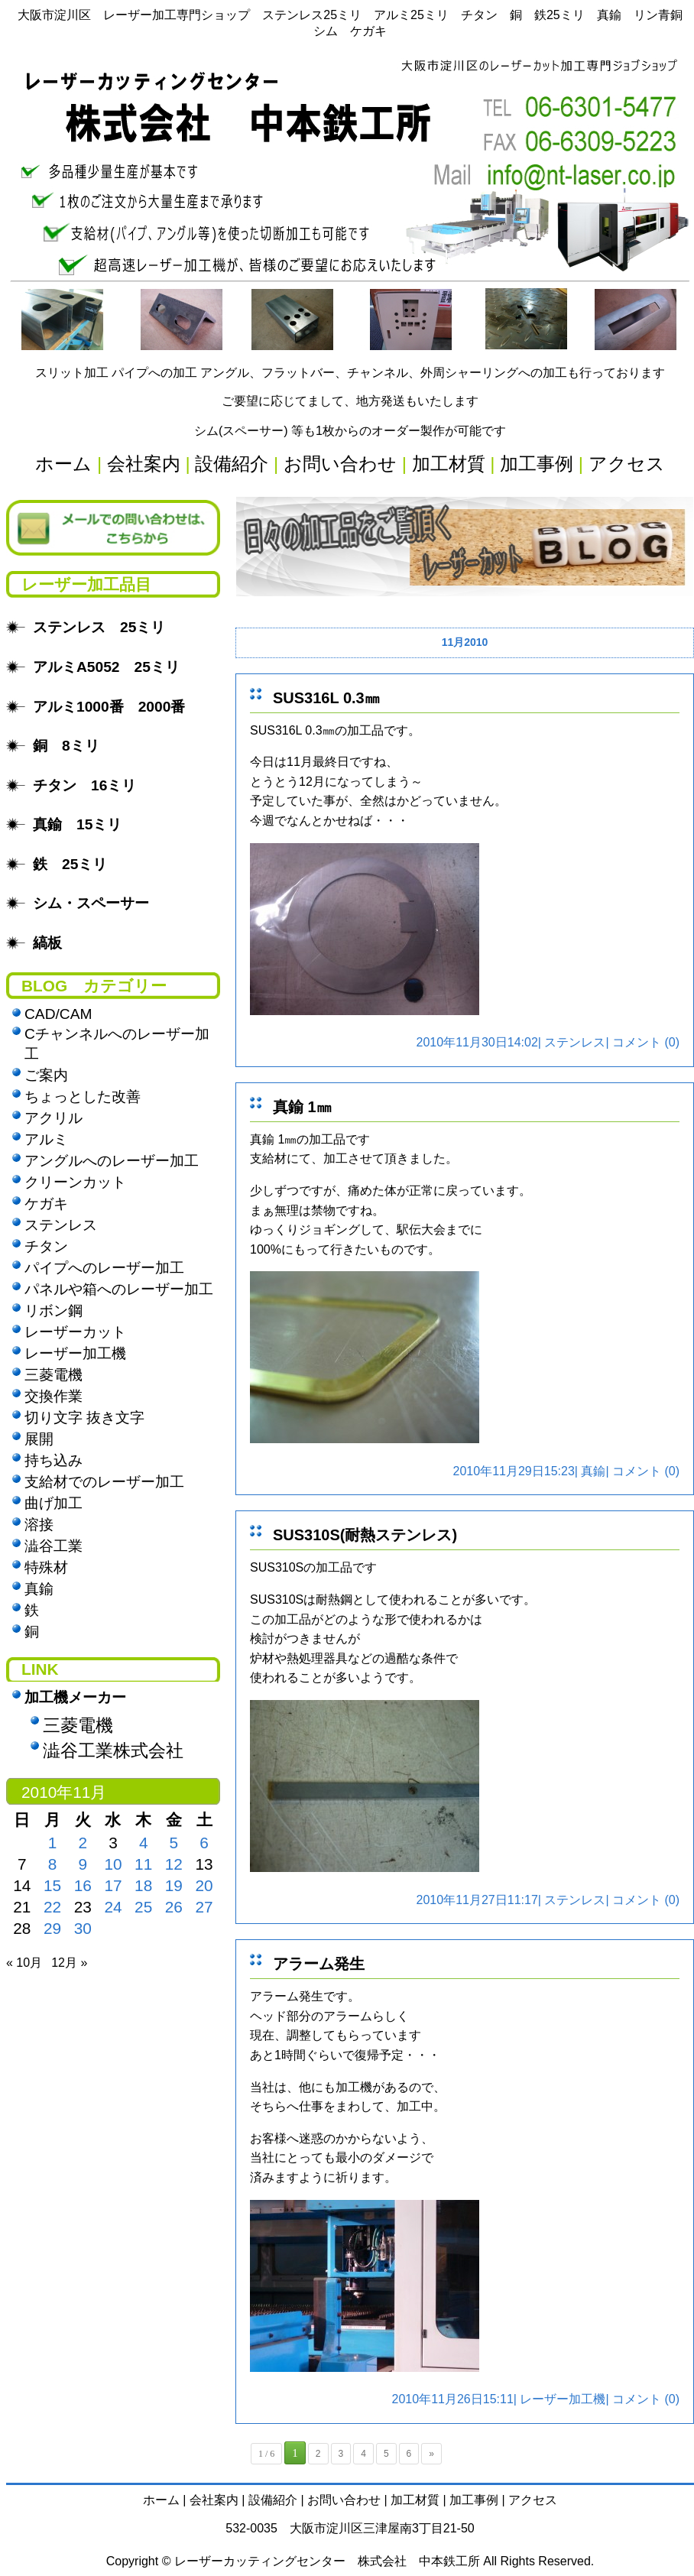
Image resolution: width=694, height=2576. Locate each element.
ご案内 (46, 1075)
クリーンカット (75, 1182)
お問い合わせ (344, 2499)
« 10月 (24, 1962)
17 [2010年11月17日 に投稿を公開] (113, 1885)
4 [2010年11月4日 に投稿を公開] (143, 1842)
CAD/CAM (58, 1014)
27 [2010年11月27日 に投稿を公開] (204, 1907)
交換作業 (53, 1396)
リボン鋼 (53, 1311)
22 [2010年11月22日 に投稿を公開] (52, 1907)
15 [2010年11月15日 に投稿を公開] (52, 1885)
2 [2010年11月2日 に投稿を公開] (82, 1842)
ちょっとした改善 (82, 1096)
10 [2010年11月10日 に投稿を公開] (113, 1864)
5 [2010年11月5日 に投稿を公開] (174, 1842)
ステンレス (574, 1042)
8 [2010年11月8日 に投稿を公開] (52, 1864)
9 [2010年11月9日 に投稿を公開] (82, 1864)
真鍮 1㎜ (302, 1106)
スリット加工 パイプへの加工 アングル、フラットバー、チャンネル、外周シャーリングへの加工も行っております (350, 372)
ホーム (161, 2499)
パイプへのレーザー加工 (104, 1268)
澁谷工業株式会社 (113, 1750)
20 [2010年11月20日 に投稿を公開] (204, 1885)
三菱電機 (53, 1375)
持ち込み (53, 1460)
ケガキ (46, 1204)
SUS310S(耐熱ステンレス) (365, 1534)
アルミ (46, 1139)
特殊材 (46, 1567)
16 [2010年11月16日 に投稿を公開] (83, 1885)
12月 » (69, 1962)
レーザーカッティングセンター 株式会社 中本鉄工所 (327, 2561)
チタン (46, 1246)
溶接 (39, 1525)
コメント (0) (645, 1042)
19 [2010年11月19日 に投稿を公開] (174, 1885)
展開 (39, 1439)
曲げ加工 (53, 1503)
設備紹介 (272, 2499)
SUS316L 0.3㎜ (326, 697)
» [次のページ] (431, 2453)
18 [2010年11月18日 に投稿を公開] (143, 1885)
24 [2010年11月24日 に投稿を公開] (113, 1907)
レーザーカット (75, 1332)
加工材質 (415, 2499)
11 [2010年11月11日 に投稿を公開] (143, 1864)
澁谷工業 (53, 1546)
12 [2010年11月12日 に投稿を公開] (174, 1864)
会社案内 (214, 2499)
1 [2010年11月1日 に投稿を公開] (52, 1842)
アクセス (532, 2499)
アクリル (53, 1118)
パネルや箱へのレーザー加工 (118, 1289)
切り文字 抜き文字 (84, 1418)
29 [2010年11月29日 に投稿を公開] (52, 1928)
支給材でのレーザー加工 (104, 1482)
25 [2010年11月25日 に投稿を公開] (143, 1907)
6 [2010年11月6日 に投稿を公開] (204, 1842)
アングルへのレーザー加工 (111, 1161)
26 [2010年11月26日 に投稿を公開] (174, 1907)
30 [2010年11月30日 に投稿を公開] (83, 1928)
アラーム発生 (319, 1963)
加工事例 (473, 2499)
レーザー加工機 (562, 2399)
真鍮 (593, 1471)
